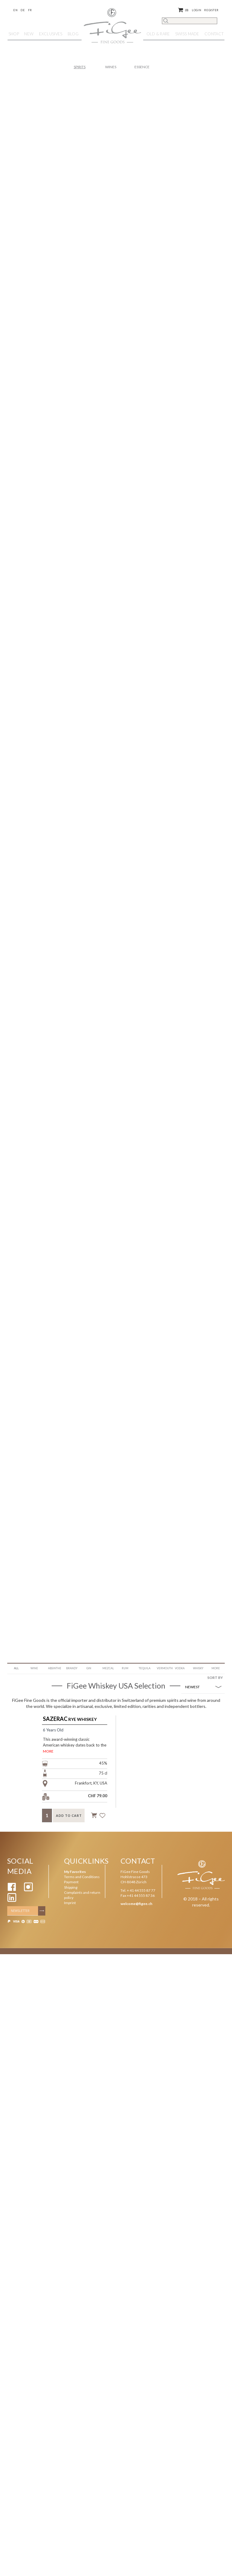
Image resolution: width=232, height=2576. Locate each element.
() (183, 10)
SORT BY (215, 1677)
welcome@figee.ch (136, 1903)
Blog (73, 33)
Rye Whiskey (70, 1718)
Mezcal (108, 1668)
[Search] (189, 21)
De (23, 10)
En (15, 10)
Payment (71, 1882)
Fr (30, 10)
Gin (88, 1668)
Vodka (180, 1668)
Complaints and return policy (82, 1895)
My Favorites (75, 1871)
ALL (16, 1668)
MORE (48, 1751)
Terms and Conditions (82, 1876)
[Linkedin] (11, 1900)
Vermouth (163, 1668)
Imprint (70, 1902)
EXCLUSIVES (51, 33)
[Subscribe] (42, 1911)
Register (211, 10)
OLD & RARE (158, 33)
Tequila (144, 1668)
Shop (13, 33)
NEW (29, 33)
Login (196, 10)
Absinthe (54, 1668)
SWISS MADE (187, 33)
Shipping (70, 1887)
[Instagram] (28, 1890)
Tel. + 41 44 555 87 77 (138, 1890)
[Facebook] (11, 1890)
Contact (214, 33)
